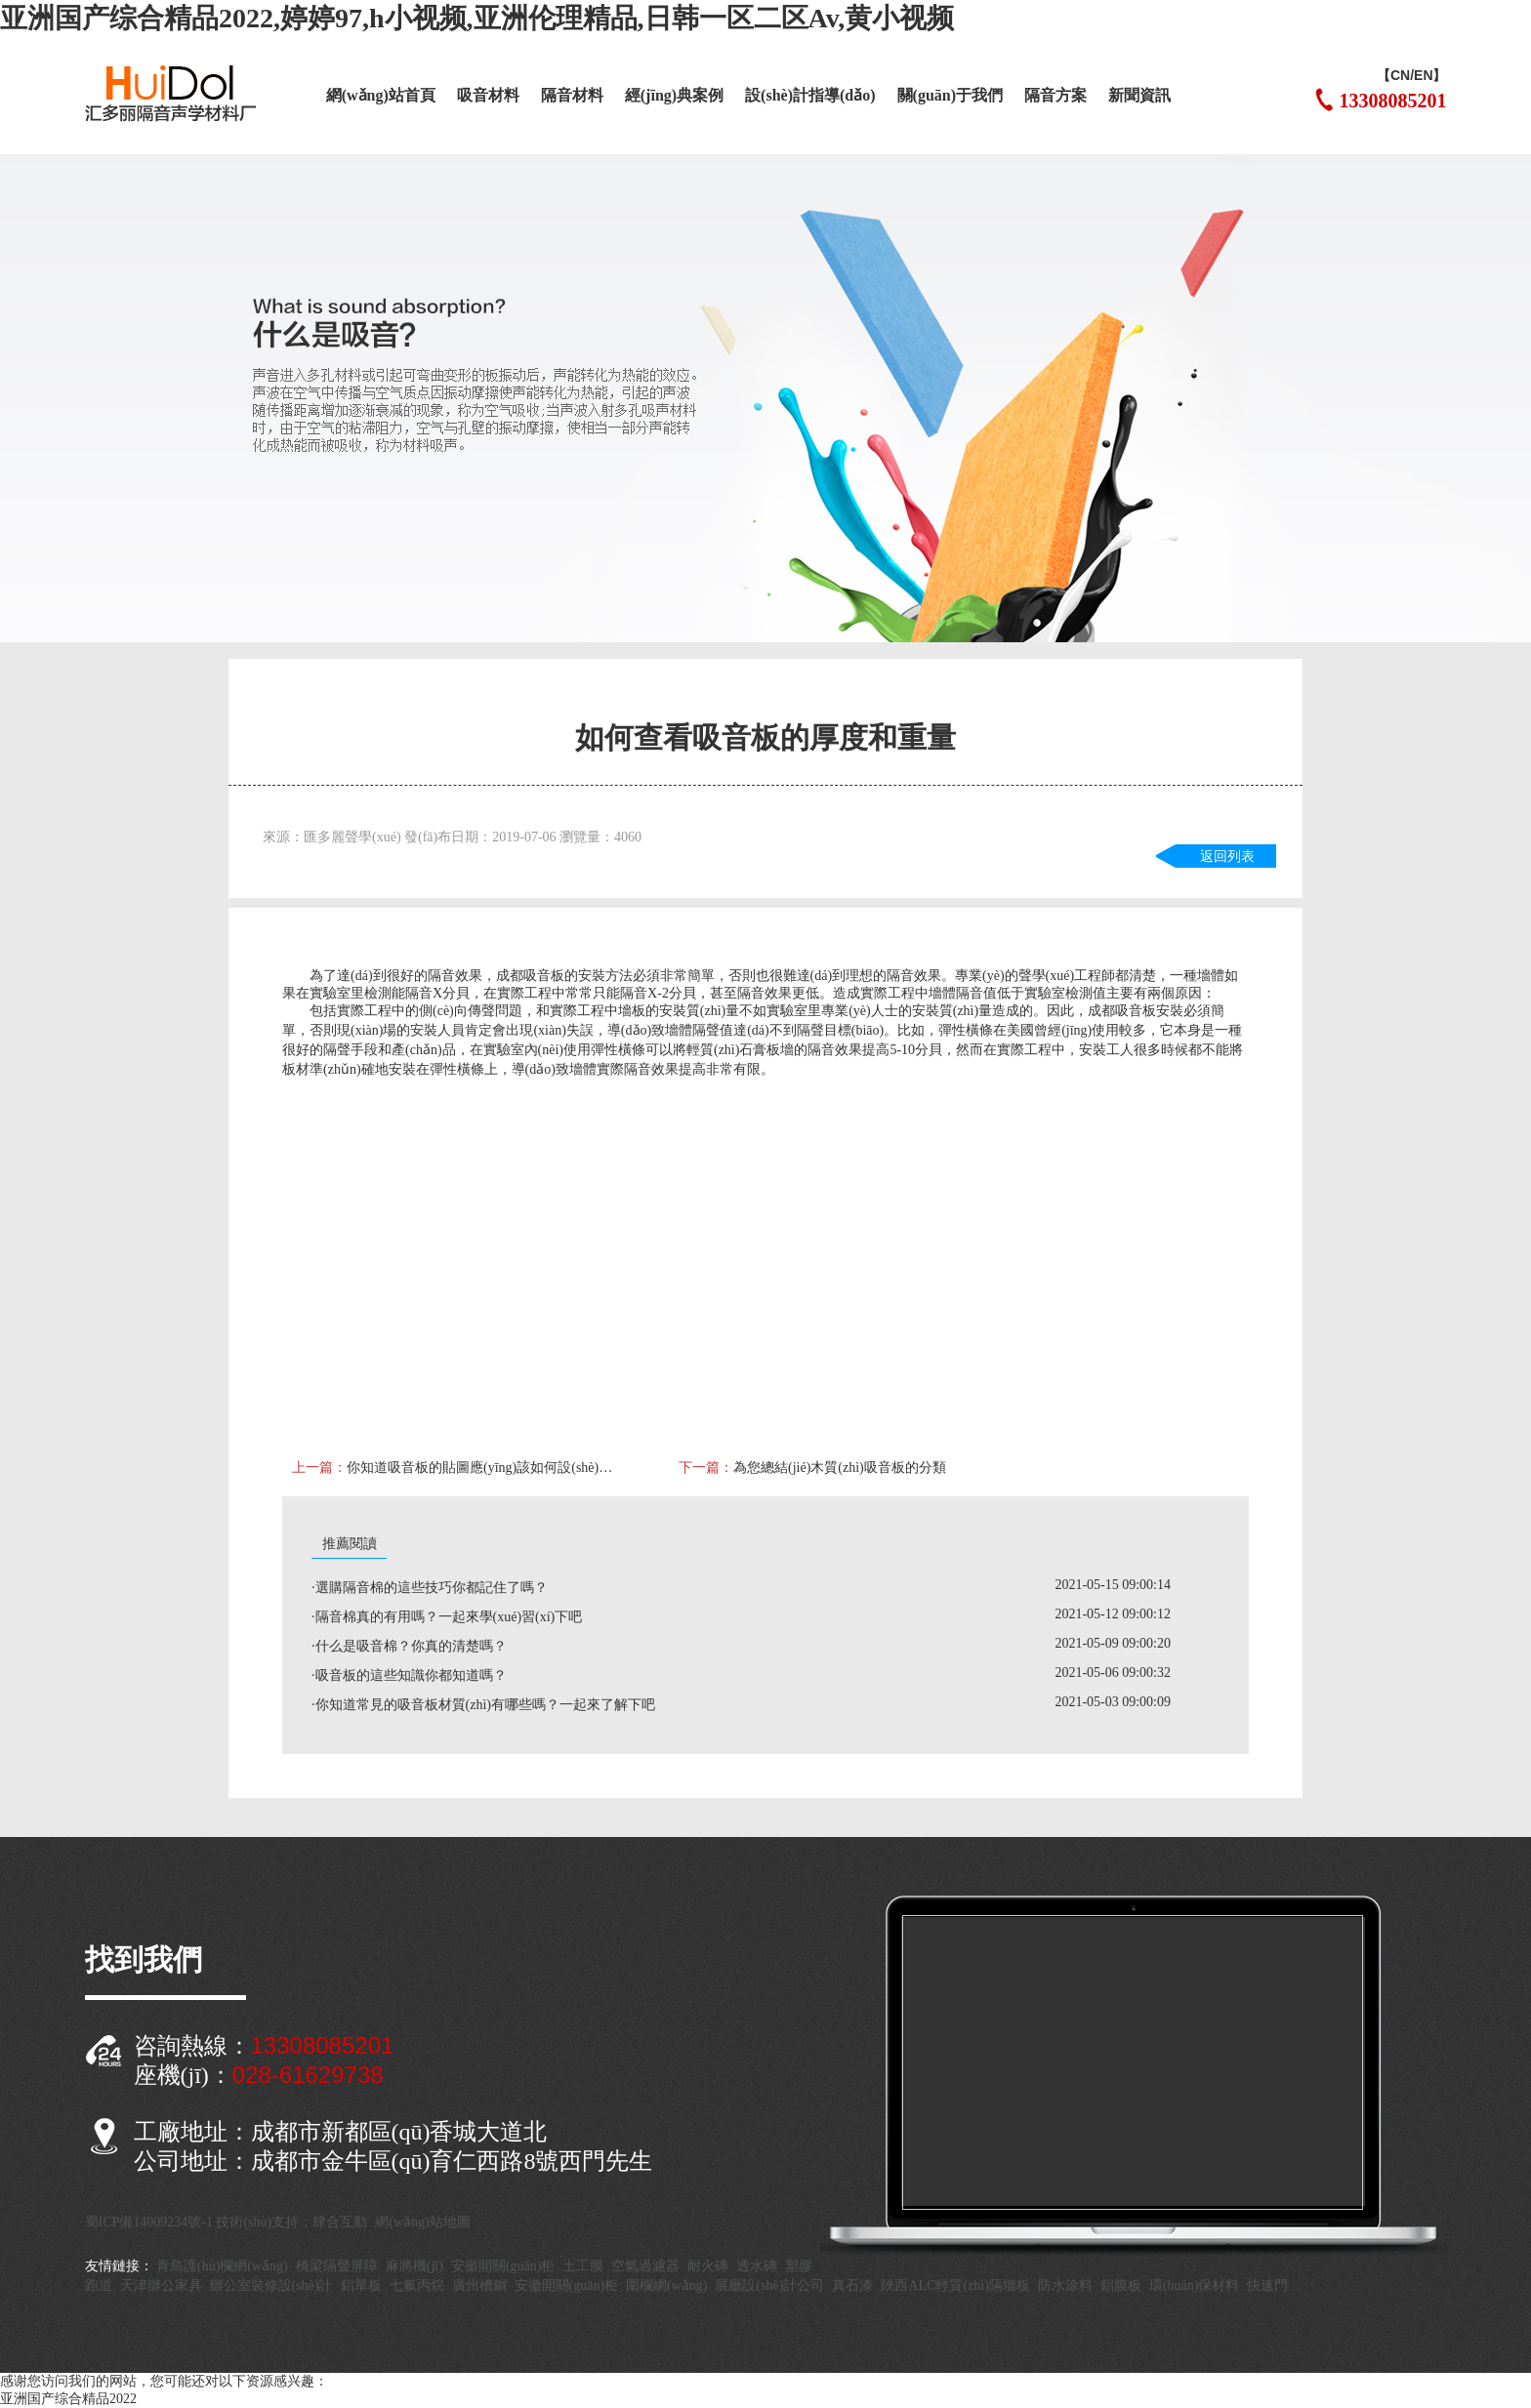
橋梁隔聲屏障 (337, 2266)
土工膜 (582, 2266)
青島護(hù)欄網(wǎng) (222, 2266)
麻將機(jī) (414, 2266)
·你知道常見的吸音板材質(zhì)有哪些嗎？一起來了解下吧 (483, 1704)
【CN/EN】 (1412, 75)
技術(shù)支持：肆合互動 (291, 2222)
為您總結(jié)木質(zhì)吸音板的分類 (839, 1467)
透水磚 (756, 2266)
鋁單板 (361, 2285)
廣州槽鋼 (479, 2285)
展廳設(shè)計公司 (769, 2285)
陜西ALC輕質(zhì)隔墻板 (955, 2285)
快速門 (1267, 2285)
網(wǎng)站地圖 (422, 2222)
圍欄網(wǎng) (666, 2285)
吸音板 (543, 975)
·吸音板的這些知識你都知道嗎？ (409, 1675)
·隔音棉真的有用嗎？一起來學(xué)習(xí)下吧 (446, 1617)
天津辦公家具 (161, 2285)
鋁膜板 (1120, 2285)
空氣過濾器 (645, 2266)
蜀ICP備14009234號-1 (149, 2222)
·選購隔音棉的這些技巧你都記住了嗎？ (429, 1587)
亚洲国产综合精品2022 (68, 2398)
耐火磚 (707, 2266)
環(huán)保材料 (1194, 2285)
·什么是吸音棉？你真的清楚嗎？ (409, 1646)
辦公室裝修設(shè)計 (271, 2285)
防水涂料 (1065, 2285)
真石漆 (852, 2285)
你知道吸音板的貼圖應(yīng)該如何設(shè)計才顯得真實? (482, 1467)
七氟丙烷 (417, 2285)
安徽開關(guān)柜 (503, 2266)
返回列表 (1227, 856)
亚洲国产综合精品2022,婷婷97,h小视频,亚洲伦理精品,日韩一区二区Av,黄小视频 (477, 18)
